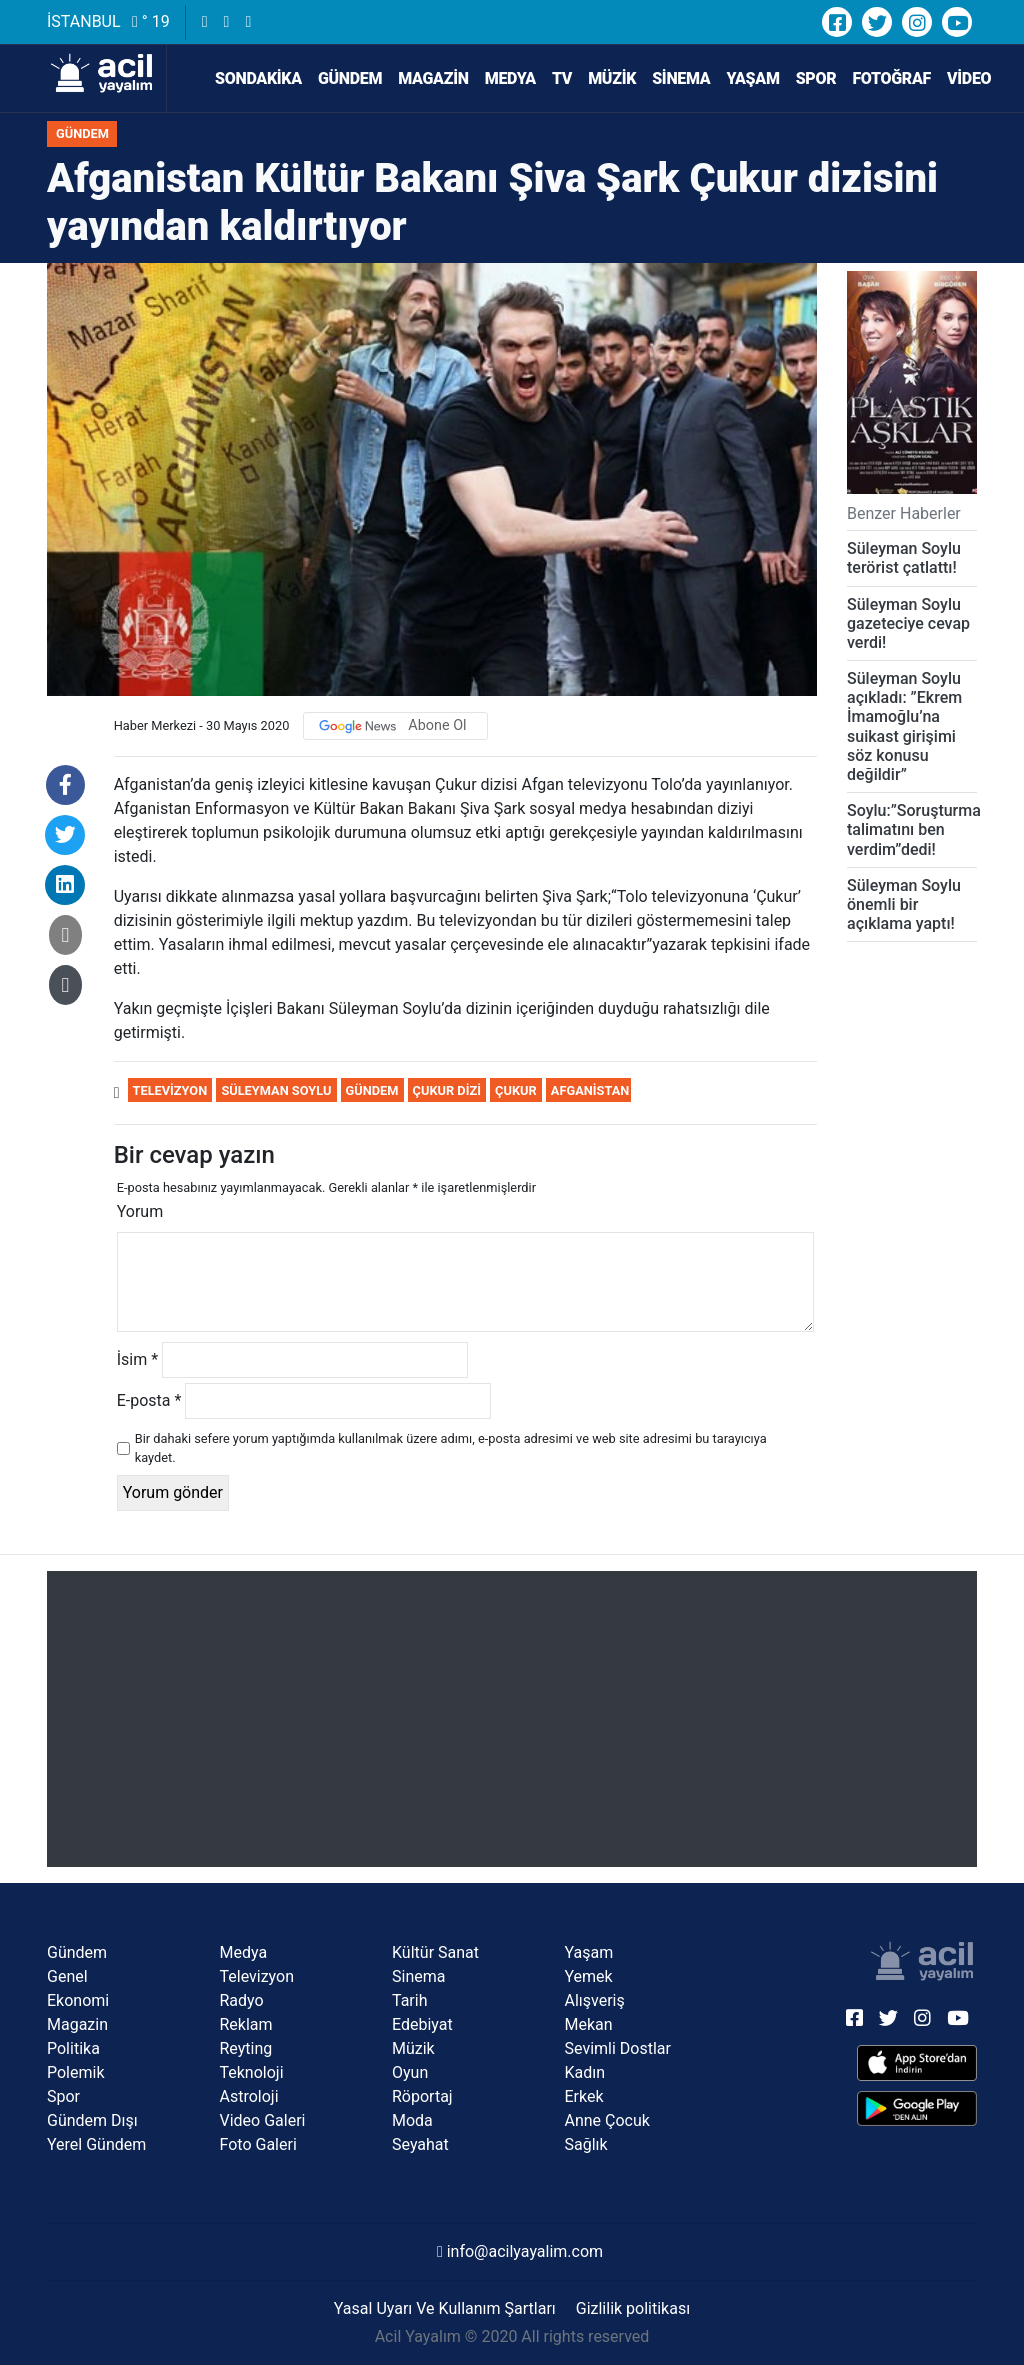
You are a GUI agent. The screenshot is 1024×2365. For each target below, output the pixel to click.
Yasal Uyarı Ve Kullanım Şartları (445, 2308)
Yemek (589, 1976)
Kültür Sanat (435, 1952)
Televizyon (170, 1090)
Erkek (584, 2096)
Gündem (350, 78)
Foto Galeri (258, 2144)
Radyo (242, 2000)
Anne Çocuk (607, 2120)
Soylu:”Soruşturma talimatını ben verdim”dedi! (914, 829)
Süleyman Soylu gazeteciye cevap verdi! (908, 623)
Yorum (140, 1211)
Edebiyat (422, 2024)
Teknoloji (252, 2072)
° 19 (151, 21)
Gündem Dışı (92, 2120)
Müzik (612, 78)
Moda (412, 2120)
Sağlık (586, 2144)
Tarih (410, 2000)
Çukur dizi (447, 1090)
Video (969, 78)
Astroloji (249, 2096)
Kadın (585, 2072)
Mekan (589, 2024)
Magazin (433, 78)
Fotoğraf (891, 78)
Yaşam (752, 78)
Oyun (410, 2072)
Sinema (681, 78)
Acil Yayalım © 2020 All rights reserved (512, 2336)
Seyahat (420, 2144)
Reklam (246, 2024)
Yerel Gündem (96, 2144)
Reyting (246, 2048)
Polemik (76, 2072)
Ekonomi (78, 2000)
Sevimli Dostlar (618, 2048)
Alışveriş (595, 2000)
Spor (816, 78)
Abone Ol (437, 725)
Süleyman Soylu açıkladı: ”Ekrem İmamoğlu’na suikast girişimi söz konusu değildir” (904, 726)
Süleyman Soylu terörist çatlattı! (904, 558)
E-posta (149, 1400)
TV (562, 78)
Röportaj (422, 2096)
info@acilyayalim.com (520, 2251)
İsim (137, 1359)
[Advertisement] (512, 1719)
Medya (510, 78)
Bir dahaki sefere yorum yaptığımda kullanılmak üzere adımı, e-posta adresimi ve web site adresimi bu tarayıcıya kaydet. (451, 1448)
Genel (67, 1976)
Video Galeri (263, 2120)
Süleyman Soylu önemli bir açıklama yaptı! (904, 904)
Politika (73, 2048)
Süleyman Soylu (276, 1090)
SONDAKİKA (247, 79)
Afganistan (590, 1090)
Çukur (516, 1090)
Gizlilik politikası (633, 2308)
